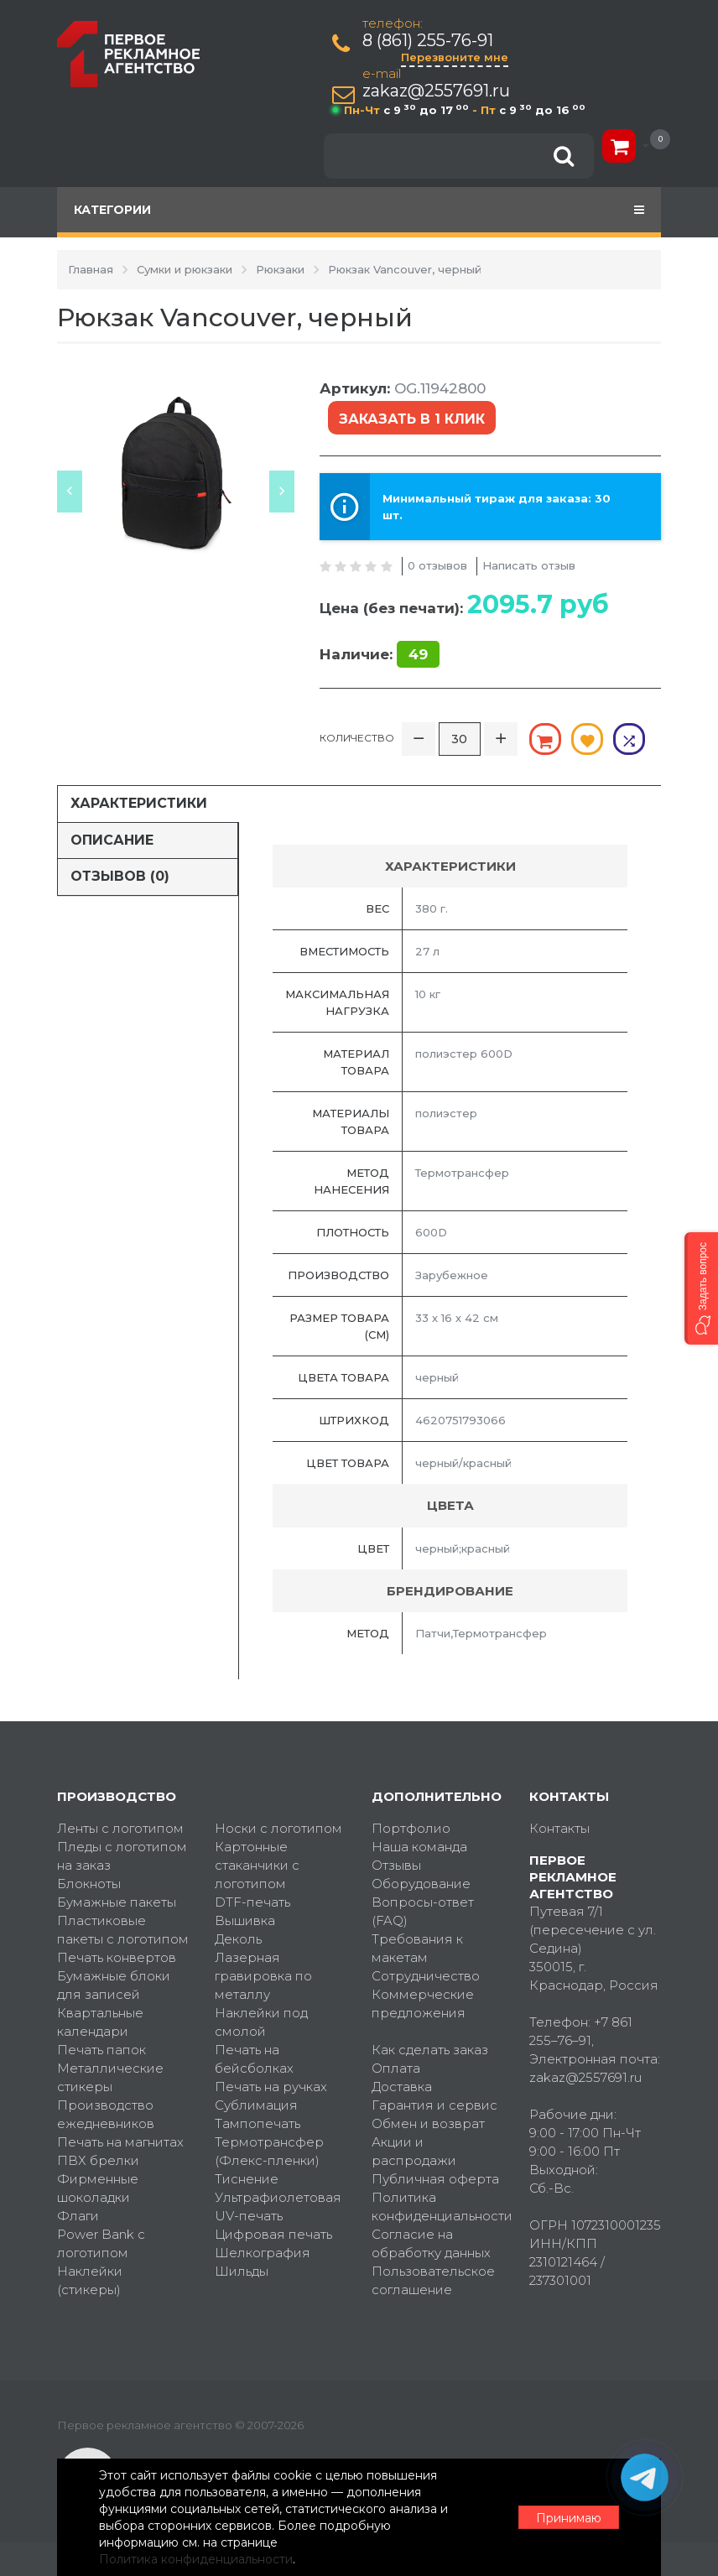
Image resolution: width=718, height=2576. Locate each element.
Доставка (402, 2087)
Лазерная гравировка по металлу (263, 1975)
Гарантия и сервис (434, 2105)
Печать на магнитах (120, 2142)
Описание (111, 840)
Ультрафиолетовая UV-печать (278, 2206)
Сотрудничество (426, 1976)
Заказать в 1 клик (412, 419)
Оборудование (421, 1884)
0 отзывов (437, 565)
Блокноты (89, 1884)
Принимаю (568, 2518)
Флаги (78, 2216)
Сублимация (256, 2105)
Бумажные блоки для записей (113, 1985)
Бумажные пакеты (116, 1902)
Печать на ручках (271, 2087)
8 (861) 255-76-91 (427, 40)
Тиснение (246, 2179)
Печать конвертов (116, 1957)
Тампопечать (257, 2123)
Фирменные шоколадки (97, 2188)
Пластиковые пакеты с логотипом (123, 1929)
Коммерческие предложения (423, 2003)
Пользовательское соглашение (433, 2280)
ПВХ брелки (98, 2160)
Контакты (559, 1828)
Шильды (241, 2271)
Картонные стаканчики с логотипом (257, 1865)
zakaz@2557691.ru (436, 91)
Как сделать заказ (430, 2050)
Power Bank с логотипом (101, 2243)
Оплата (396, 2068)
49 (418, 654)
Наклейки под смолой (261, 2022)
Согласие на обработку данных (431, 2243)
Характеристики (138, 803)
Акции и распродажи (414, 2151)
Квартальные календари (100, 2022)
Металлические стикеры (110, 2077)
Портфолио (411, 1828)
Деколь (238, 1939)
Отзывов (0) (119, 876)
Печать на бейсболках (254, 2059)
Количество (357, 737)
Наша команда (419, 1847)
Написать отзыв (528, 565)
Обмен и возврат (428, 2123)
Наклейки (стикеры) (89, 2280)
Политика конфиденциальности (438, 2206)
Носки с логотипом (278, 1828)
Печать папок (101, 2050)
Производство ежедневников (105, 2114)
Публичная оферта (435, 2179)
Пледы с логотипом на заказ (122, 1856)
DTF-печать (252, 1902)
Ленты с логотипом (120, 1828)
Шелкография (262, 2253)
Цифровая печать (273, 2234)
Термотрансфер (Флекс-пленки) (269, 2151)
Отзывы (396, 1865)
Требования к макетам (417, 1948)
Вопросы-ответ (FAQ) (423, 1911)
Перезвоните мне (454, 57)
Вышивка (245, 1920)
